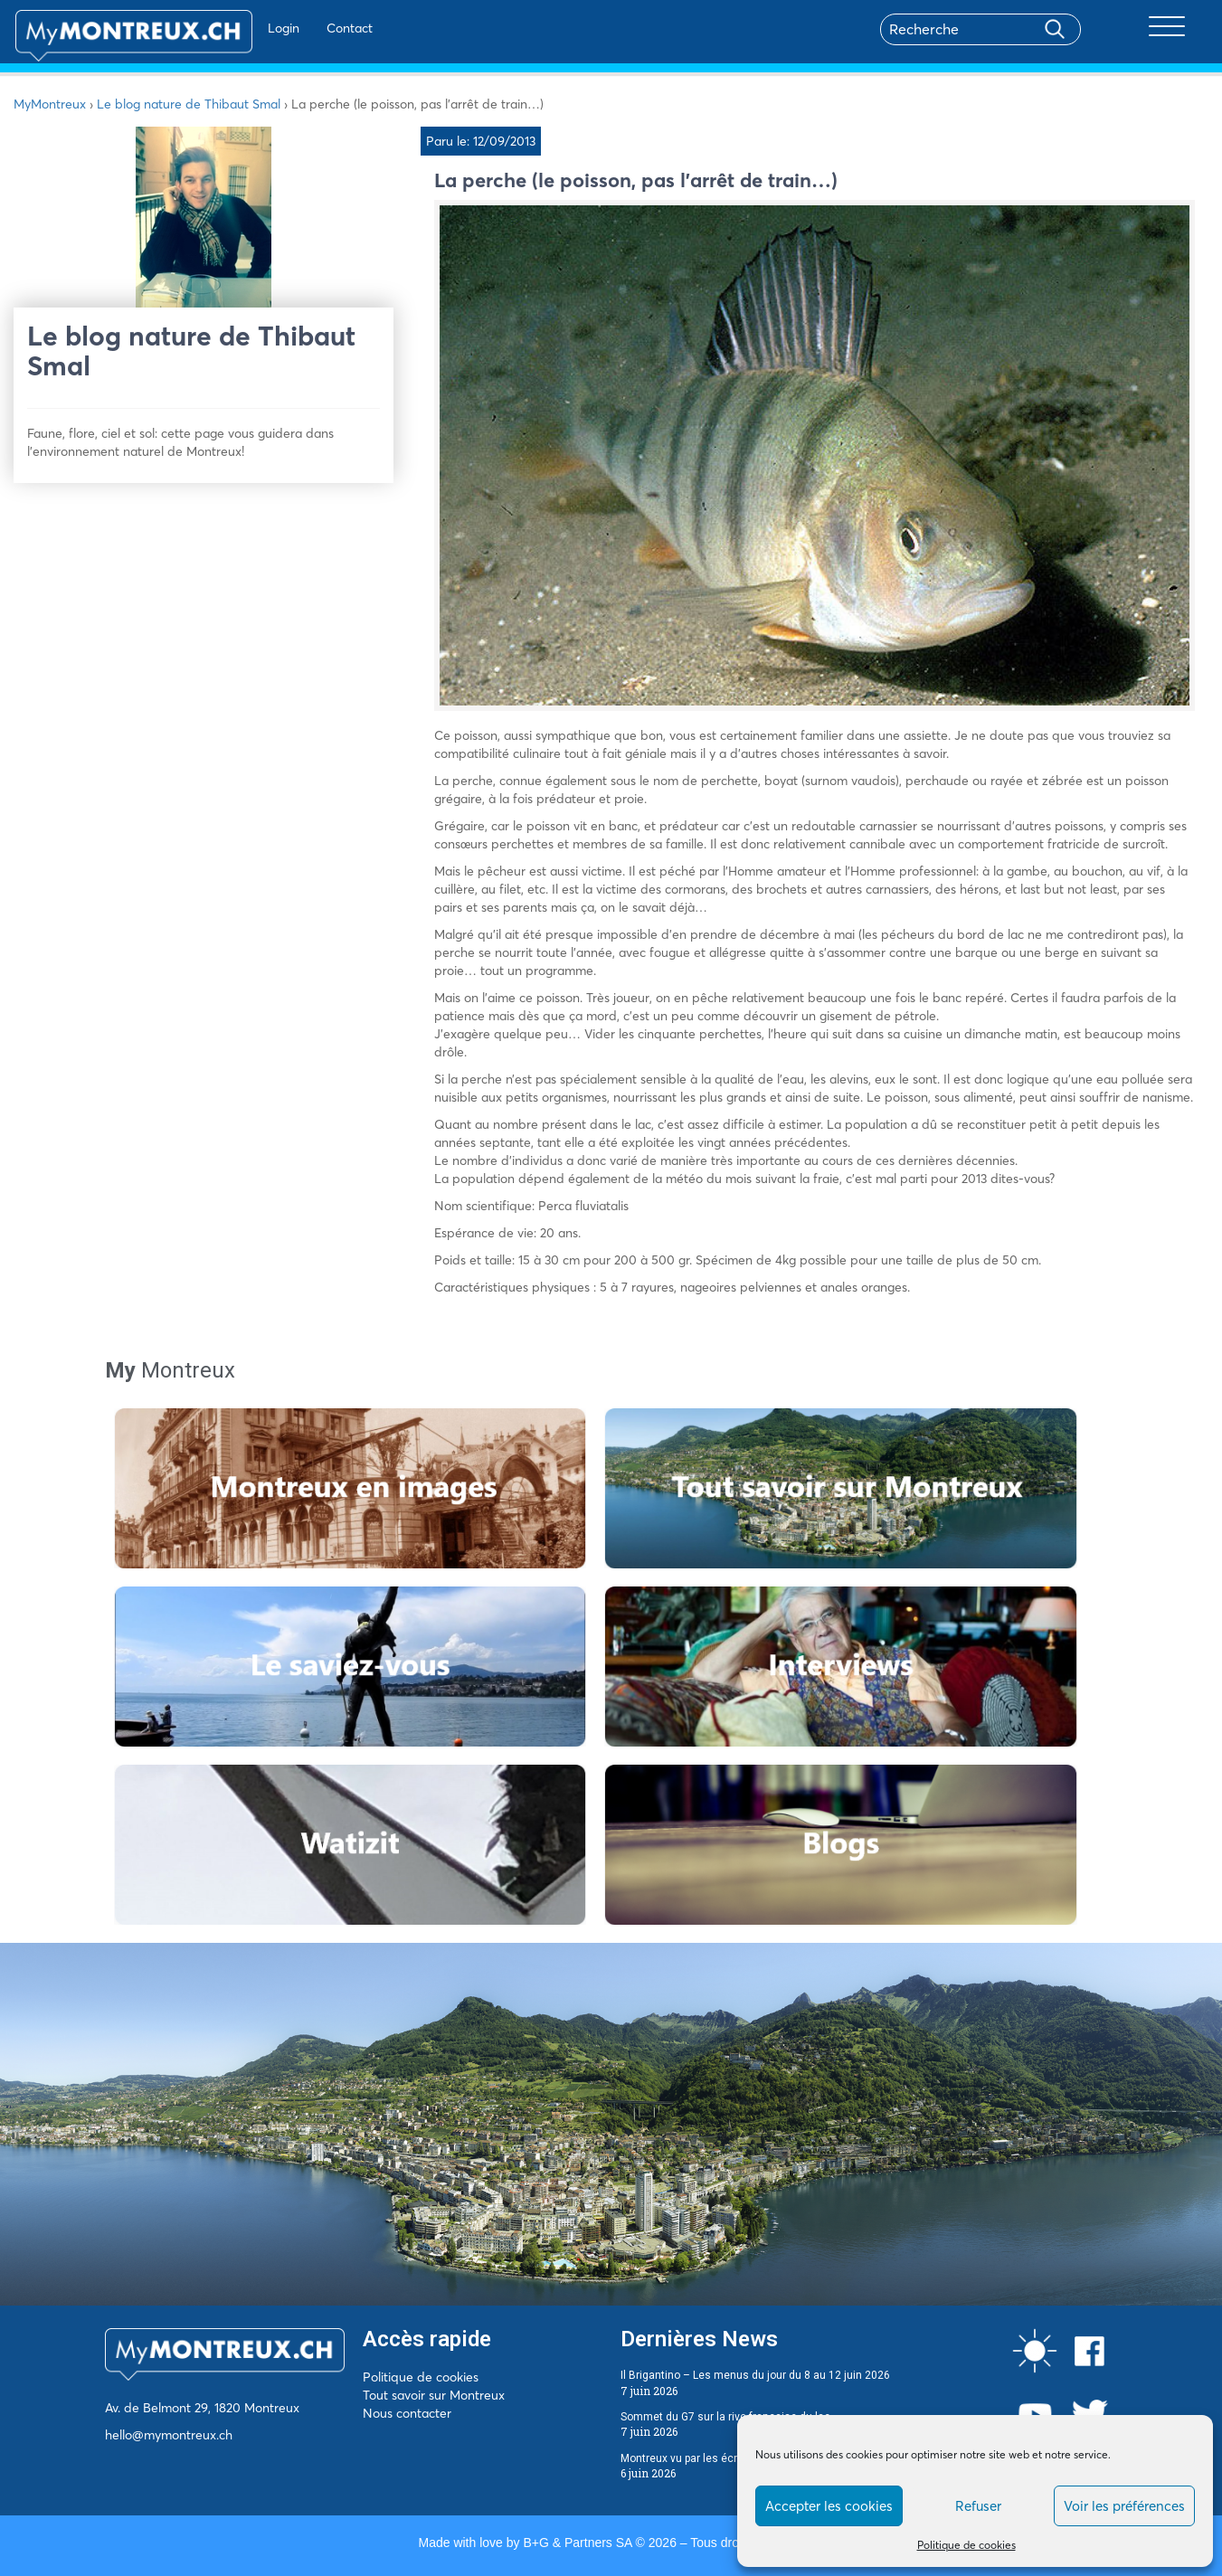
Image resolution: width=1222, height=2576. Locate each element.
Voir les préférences (1124, 2505)
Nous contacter (407, 2413)
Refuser (978, 2505)
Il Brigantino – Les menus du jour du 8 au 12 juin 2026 (755, 2375)
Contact (302, 28)
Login (235, 28)
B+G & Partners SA (577, 2542)
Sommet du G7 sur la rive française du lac (725, 2416)
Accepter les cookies (829, 2505)
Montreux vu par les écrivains (693, 2458)
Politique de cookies (966, 2545)
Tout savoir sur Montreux (434, 2395)
